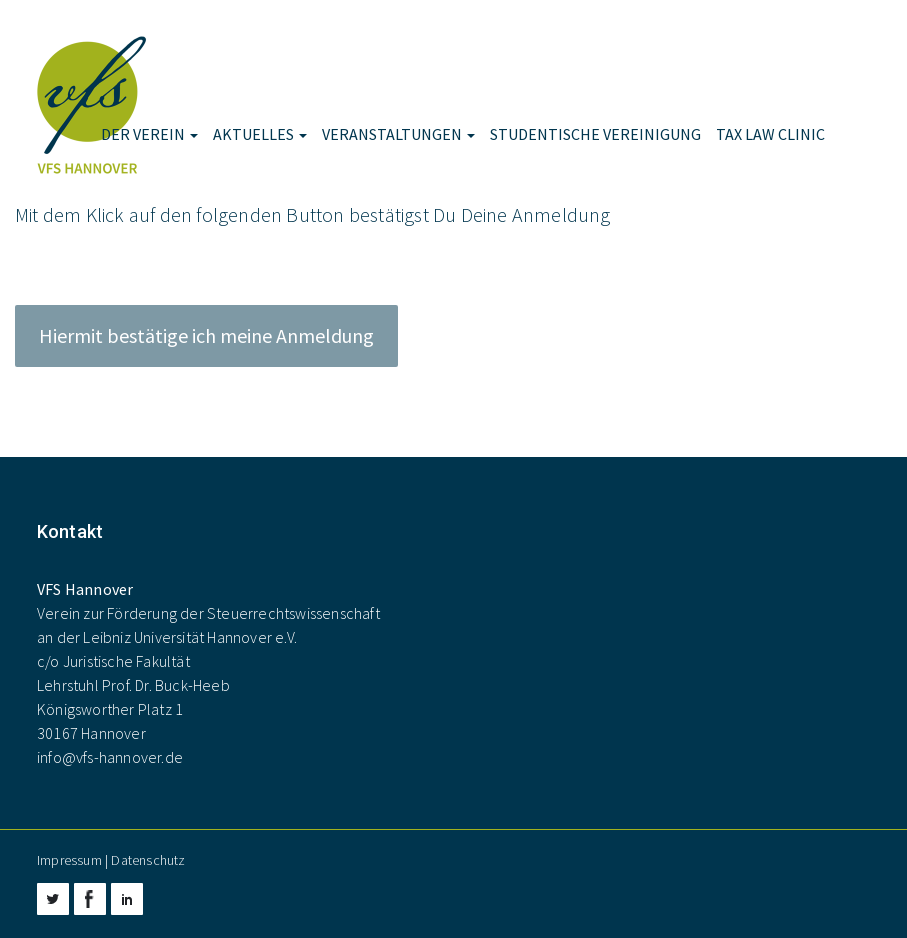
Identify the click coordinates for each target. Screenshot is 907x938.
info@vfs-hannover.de (110, 757)
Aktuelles (260, 134)
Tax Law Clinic (770, 134)
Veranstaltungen (398, 134)
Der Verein (149, 134)
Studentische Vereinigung (595, 134)
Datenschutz (148, 860)
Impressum (69, 860)
